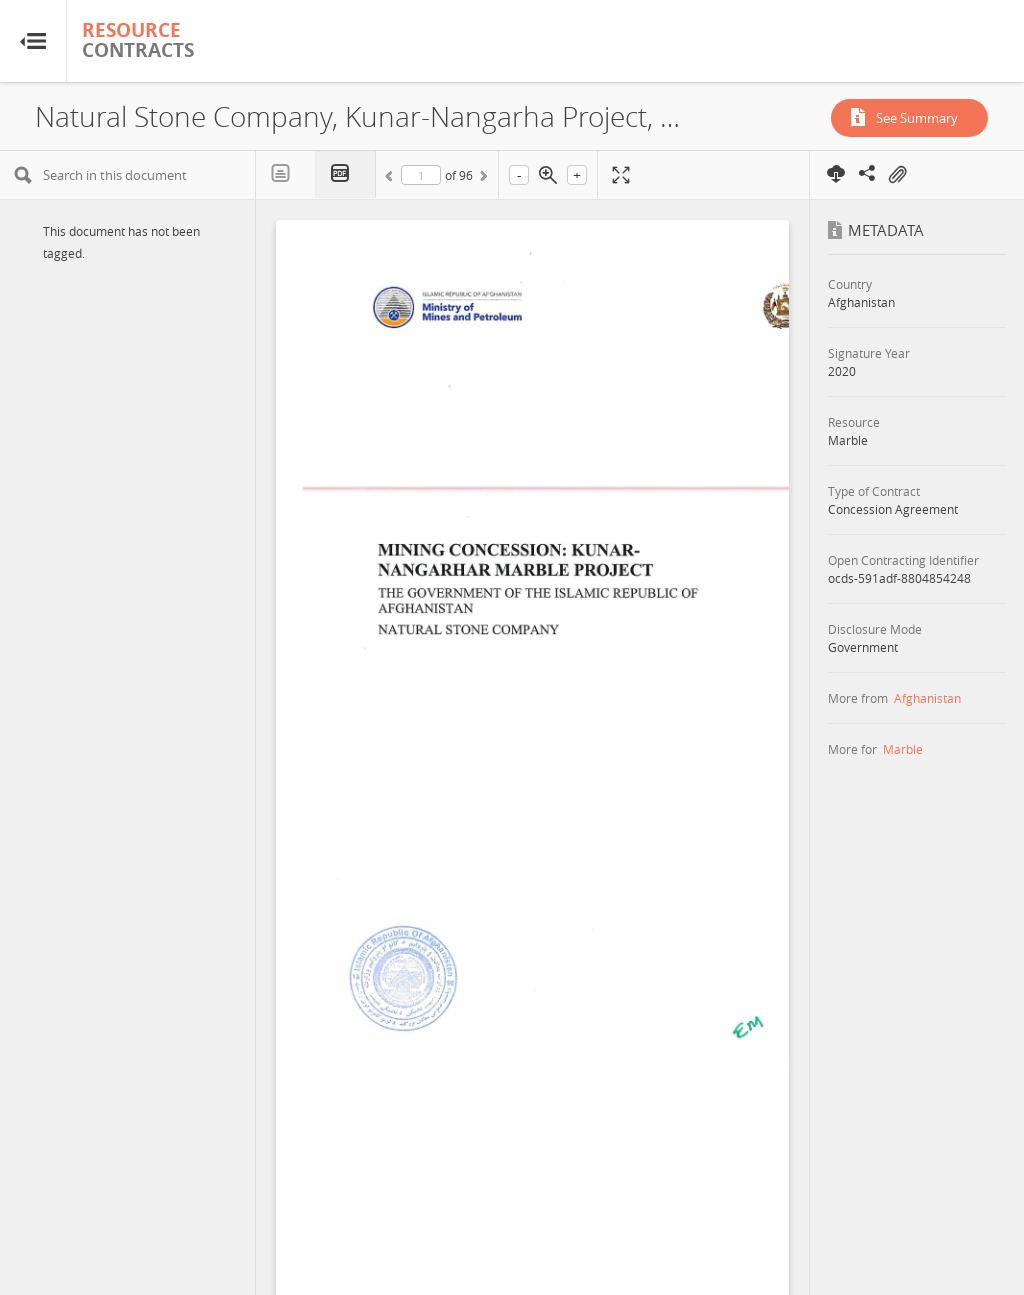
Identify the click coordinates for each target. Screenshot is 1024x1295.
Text (286, 174)
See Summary (917, 118)
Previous (392, 179)
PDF (346, 174)
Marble (903, 749)
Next (482, 179)
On (897, 175)
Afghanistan (927, 698)
